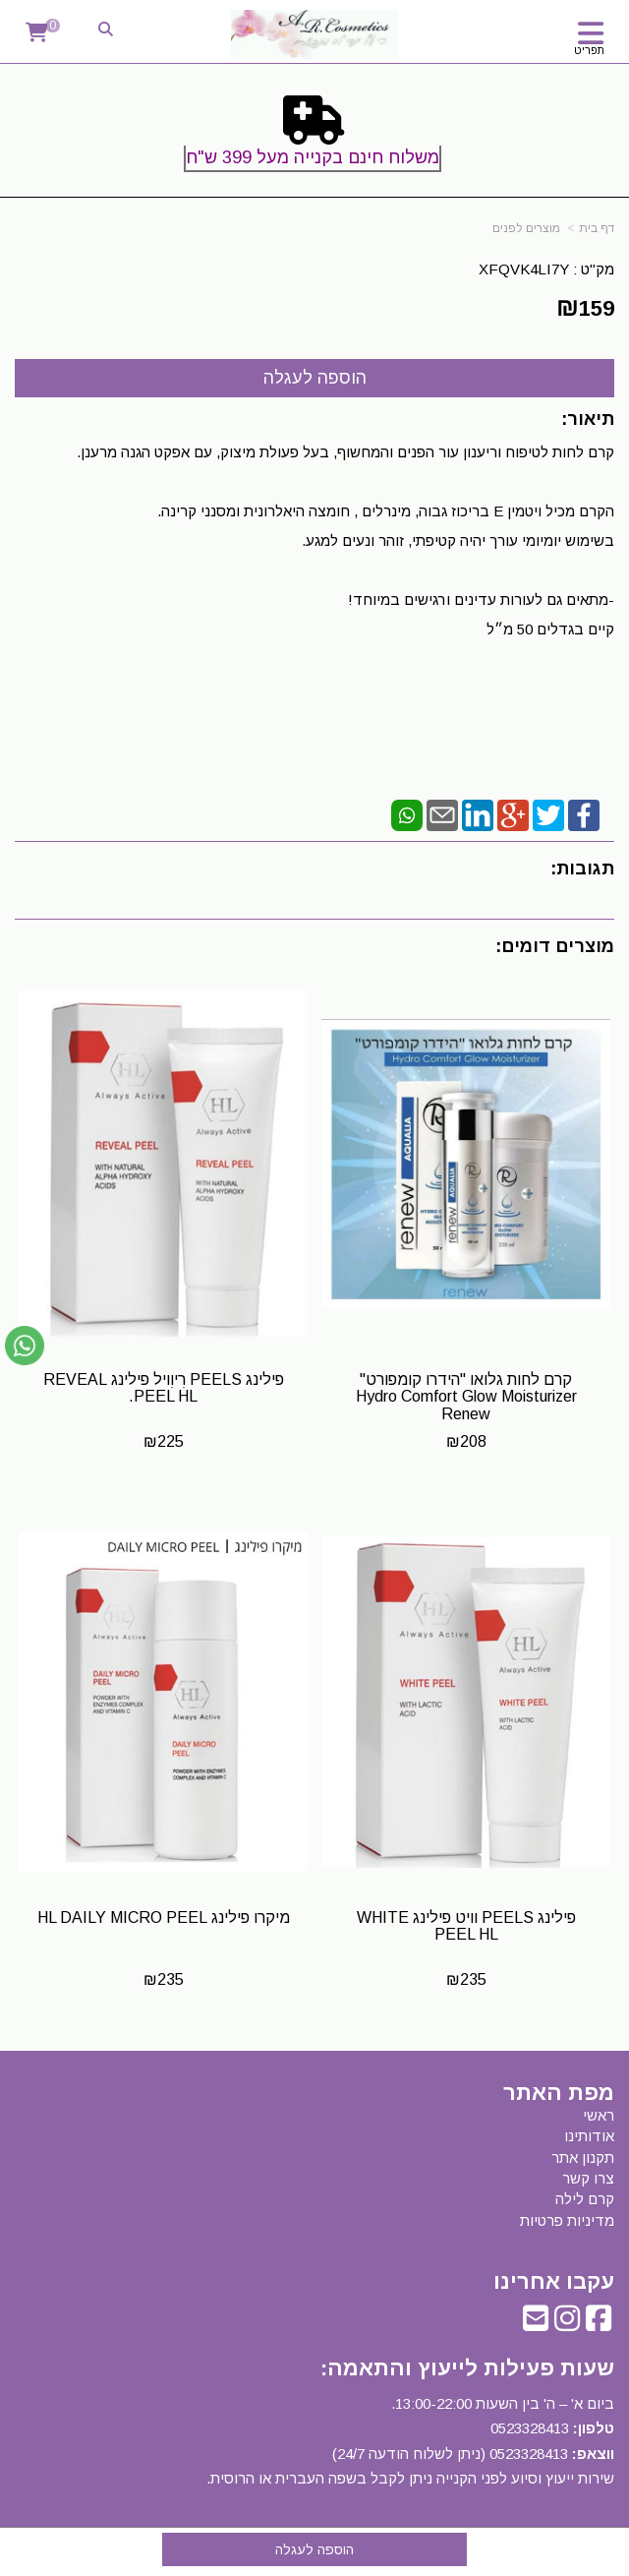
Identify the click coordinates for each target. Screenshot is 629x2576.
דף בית (596, 228)
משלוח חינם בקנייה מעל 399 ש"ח (312, 157)
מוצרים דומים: (554, 946)
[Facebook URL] (598, 2323)
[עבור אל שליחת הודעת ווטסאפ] (24, 1345)
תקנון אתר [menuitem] (582, 2157)
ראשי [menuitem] (598, 2115)
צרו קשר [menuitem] (588, 2178)
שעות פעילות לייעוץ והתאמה (470, 2368)
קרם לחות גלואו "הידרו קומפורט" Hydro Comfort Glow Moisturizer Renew (466, 1396)
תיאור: (587, 419)
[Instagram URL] (567, 2323)
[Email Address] (535, 2323)
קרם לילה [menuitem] (584, 2198)
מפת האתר (558, 2093)
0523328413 (529, 2428)
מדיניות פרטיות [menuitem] (567, 2220)
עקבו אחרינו (553, 2282)
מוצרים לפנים (526, 228)
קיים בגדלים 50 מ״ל (550, 629)
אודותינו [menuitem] (589, 2135)
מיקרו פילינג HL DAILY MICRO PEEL (163, 1917)
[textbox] (314, 137)
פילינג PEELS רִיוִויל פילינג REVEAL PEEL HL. (163, 1388)
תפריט (589, 50)
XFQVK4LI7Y (524, 269)
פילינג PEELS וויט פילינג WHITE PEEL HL (466, 1926)
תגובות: (582, 868)
